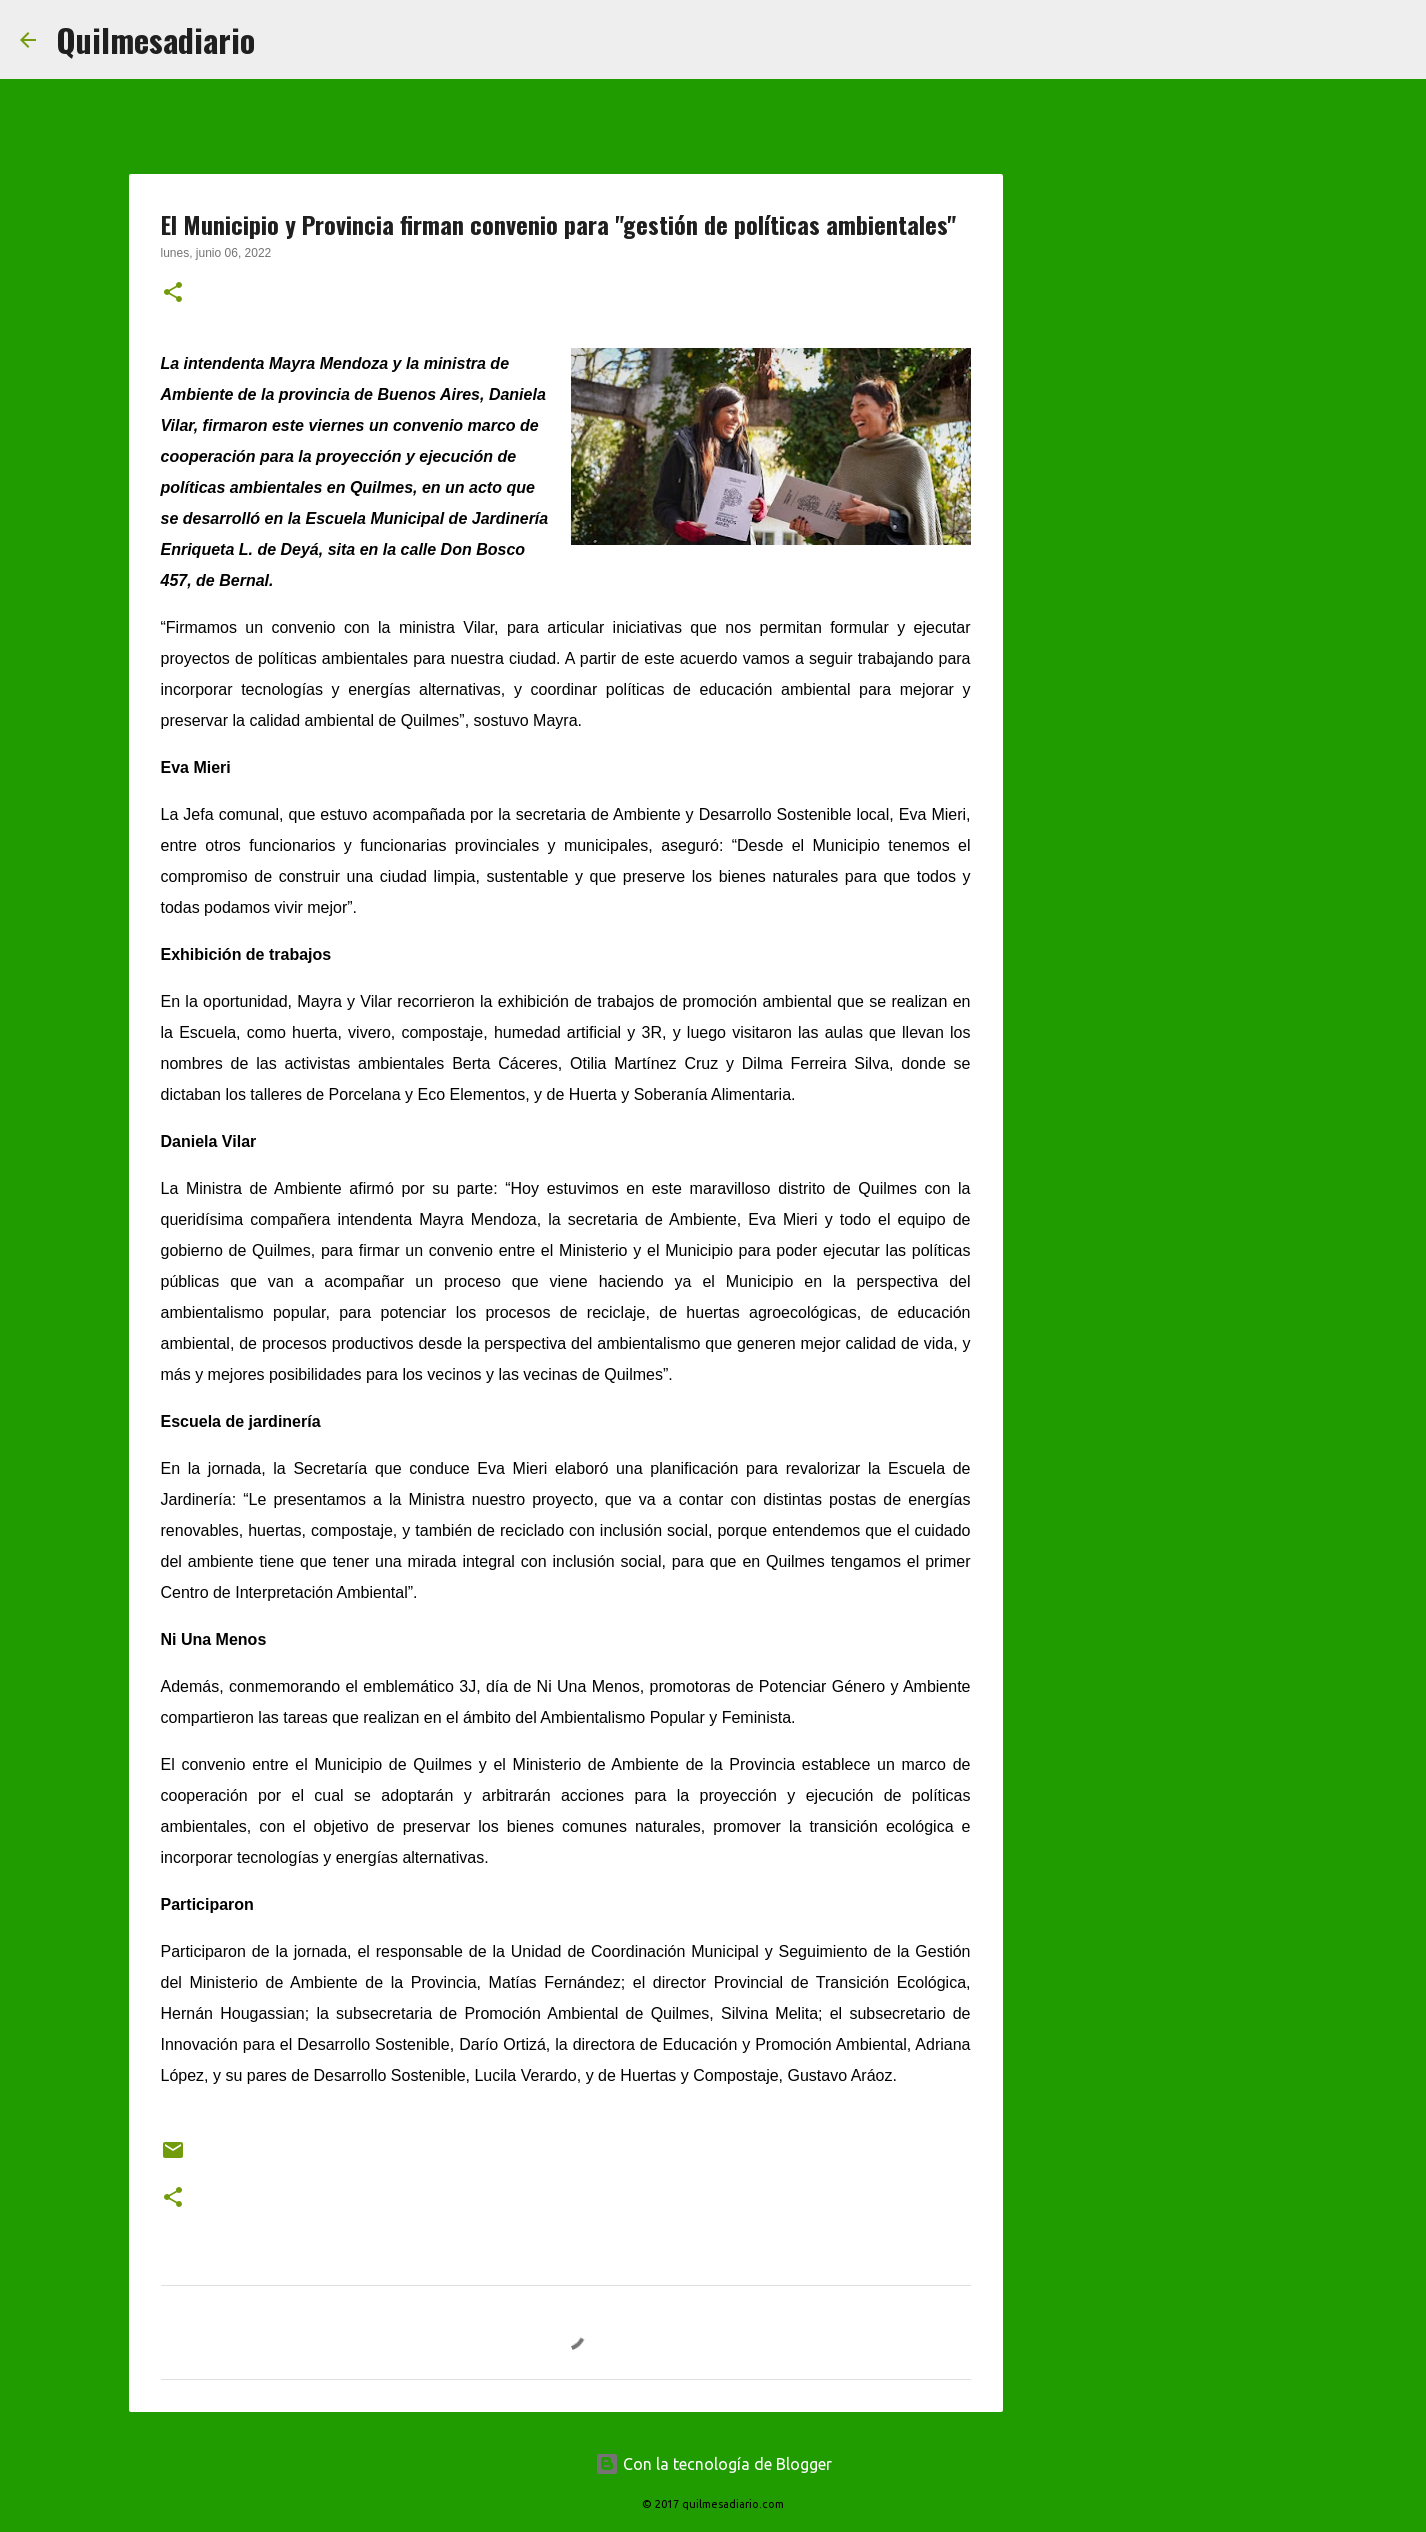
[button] (173, 294)
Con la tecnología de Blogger (713, 2464)
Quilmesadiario (155, 39)
